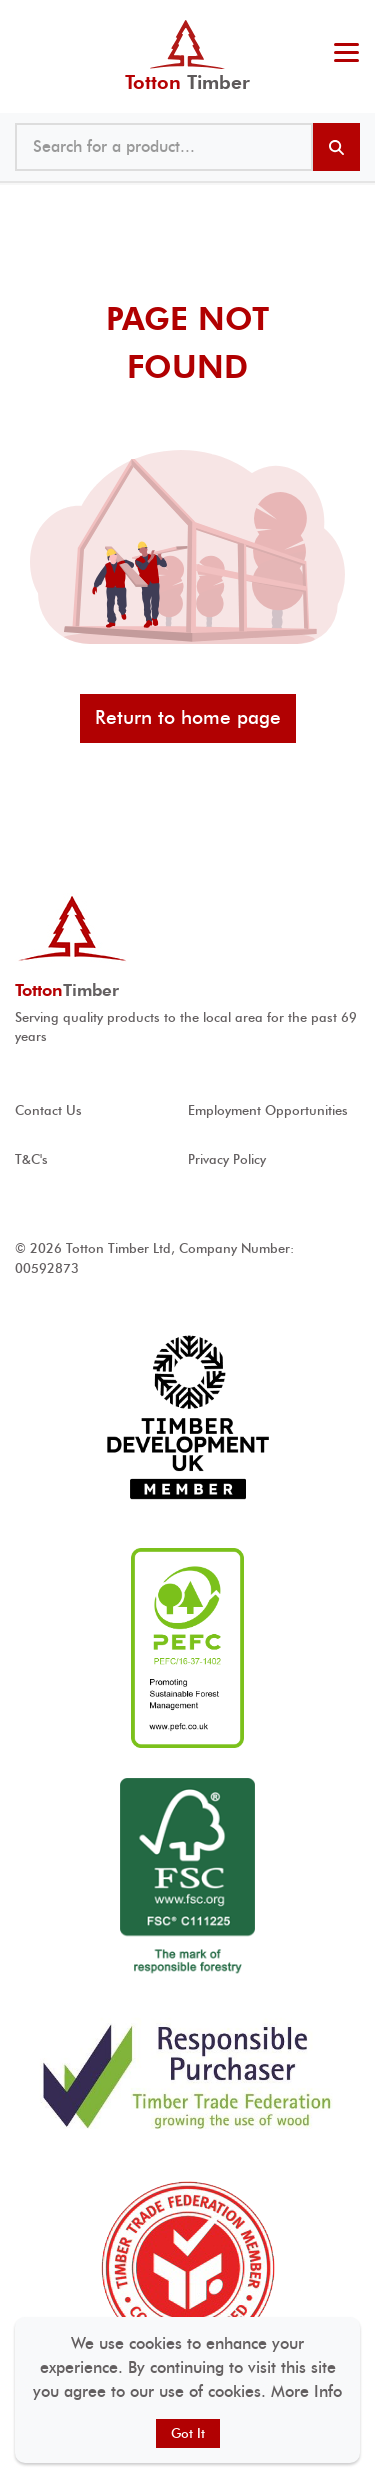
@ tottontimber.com (354, 20)
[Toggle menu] (346, 55)
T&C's (31, 1159)
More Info (306, 2391)
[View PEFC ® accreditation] (187, 1648)
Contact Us (48, 1110)
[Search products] (336, 147)
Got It (188, 2433)
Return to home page (188, 717)
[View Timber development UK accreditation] (187, 1418)
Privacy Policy (227, 1159)
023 (342, 20)
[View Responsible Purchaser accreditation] (187, 2075)
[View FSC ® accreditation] (187, 1878)
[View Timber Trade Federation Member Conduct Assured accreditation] (187, 2268)
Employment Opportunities (268, 1110)
